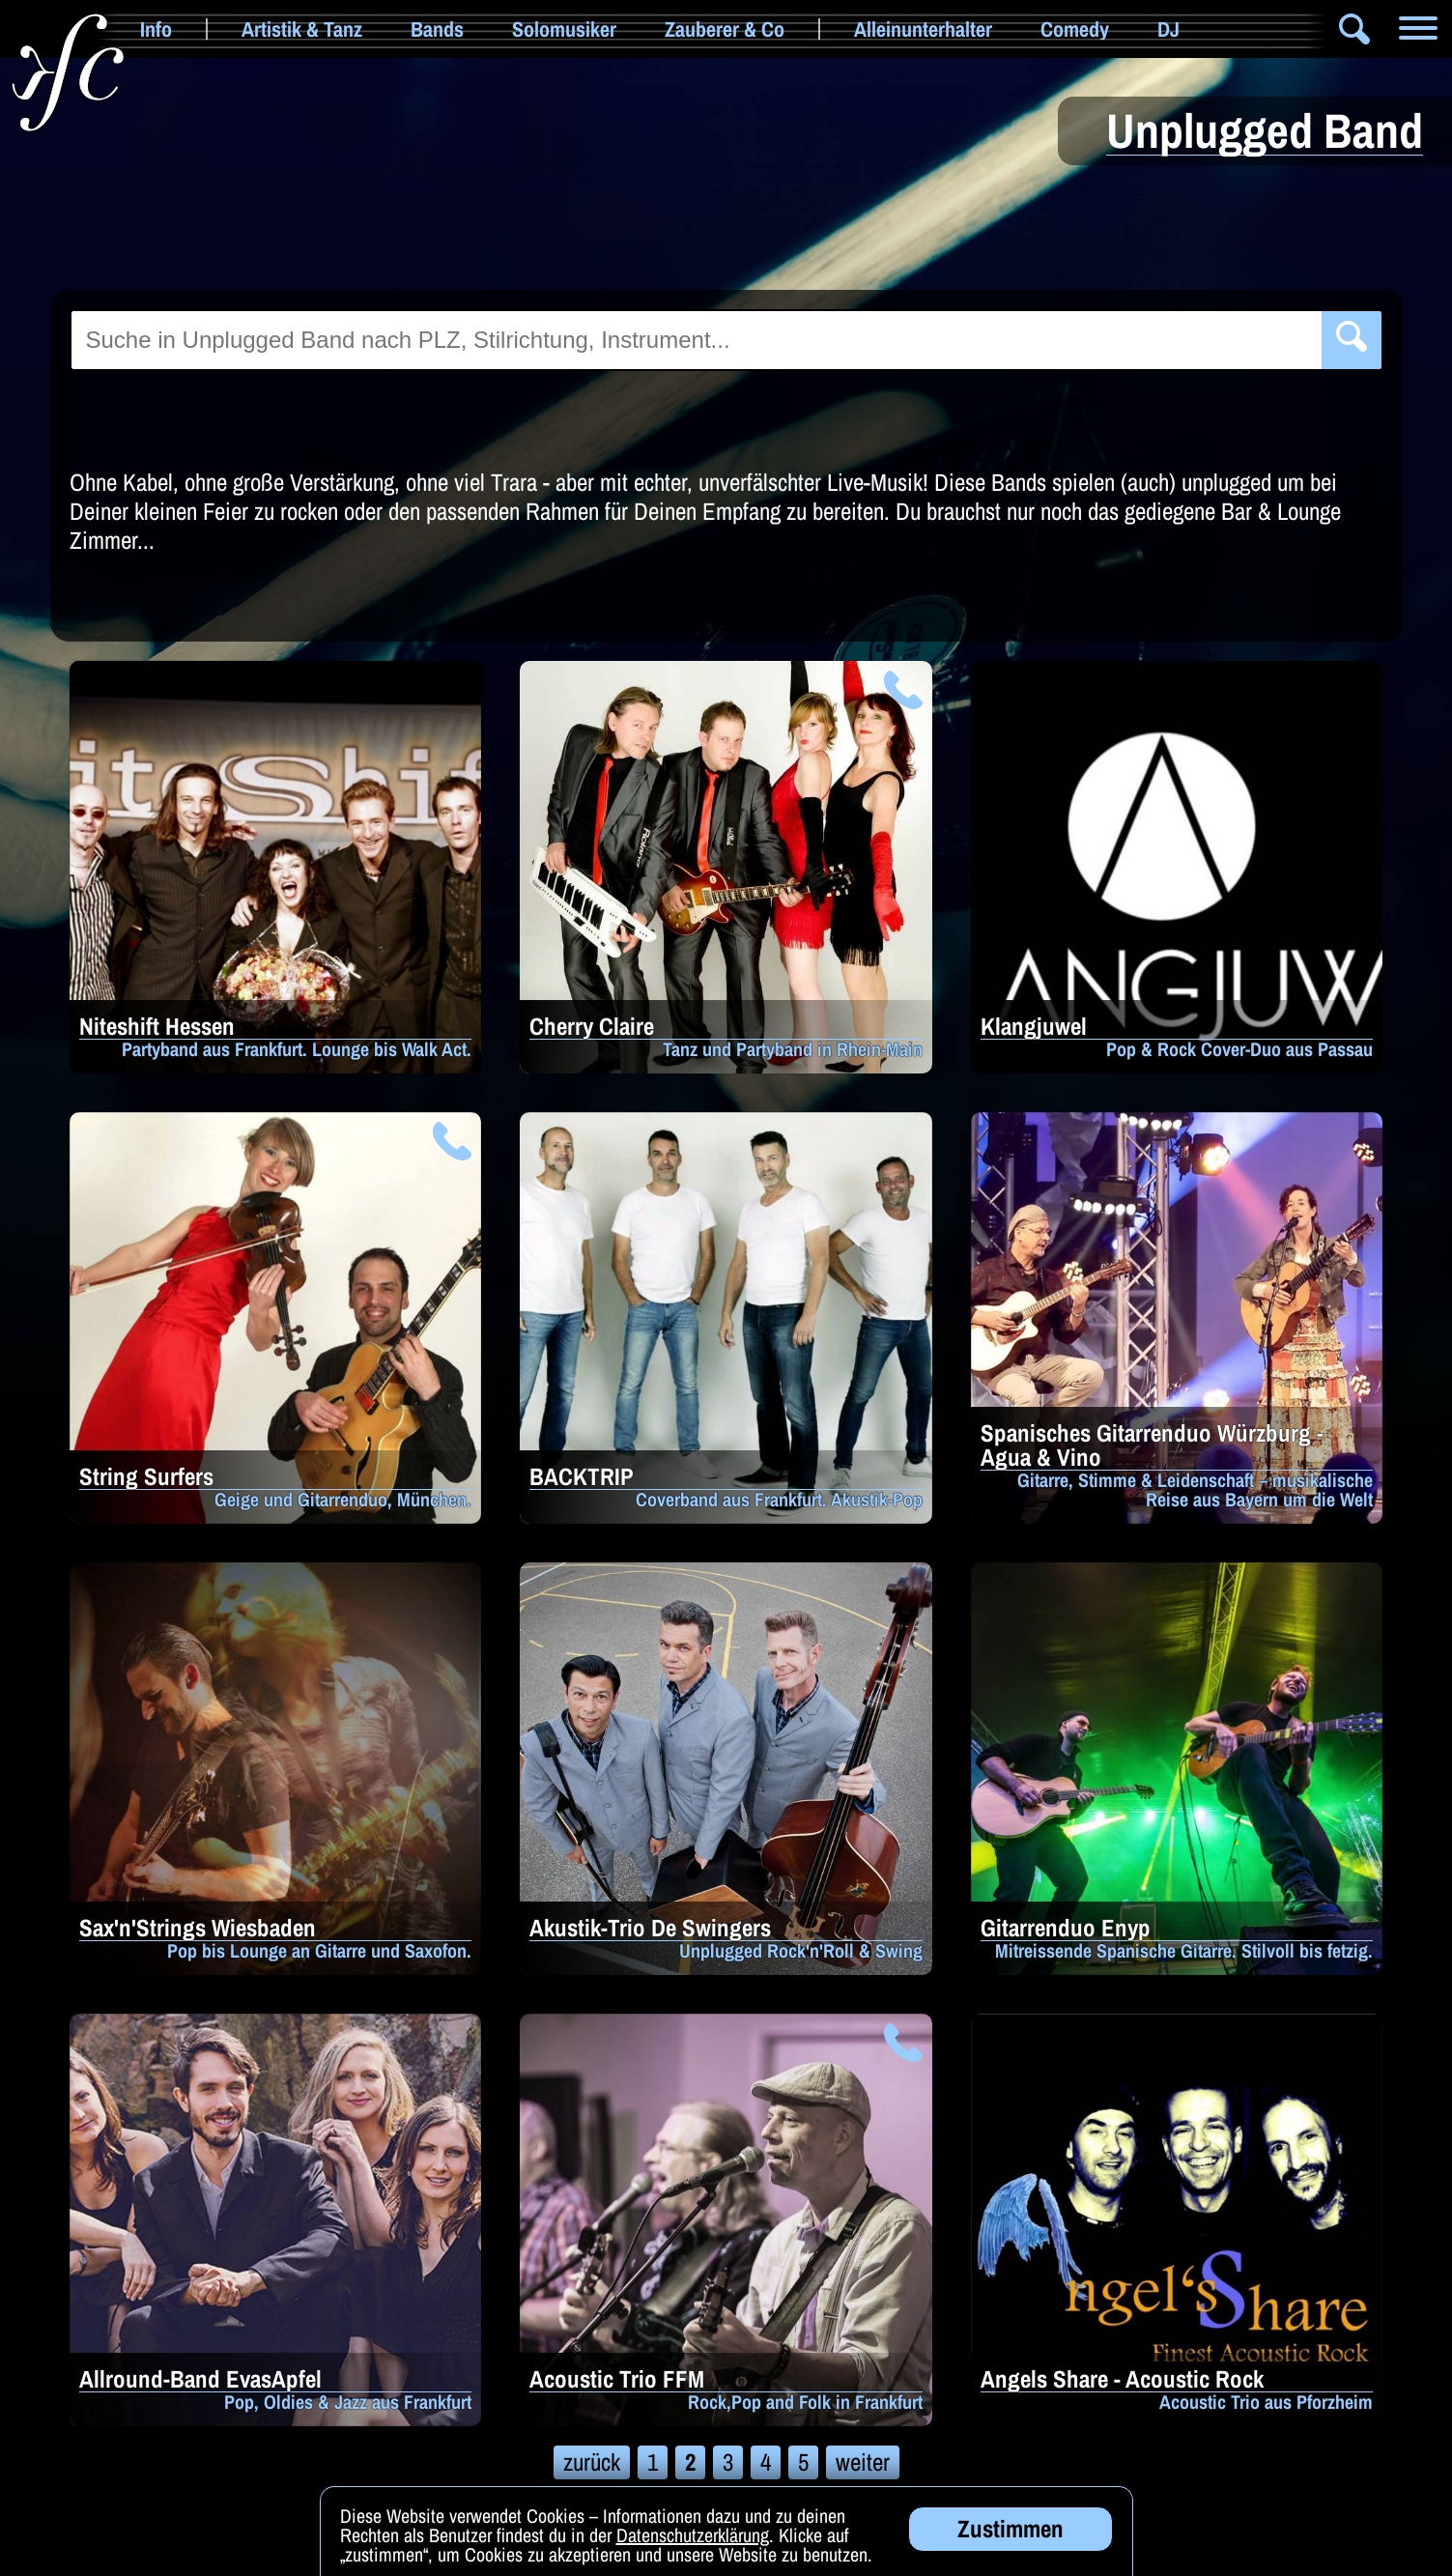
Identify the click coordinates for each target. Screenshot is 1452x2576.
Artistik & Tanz (302, 28)
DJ (1168, 28)
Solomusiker (564, 28)
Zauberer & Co (724, 28)
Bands (437, 28)
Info (156, 28)
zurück (591, 2462)
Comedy (1074, 28)
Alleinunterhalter (923, 28)
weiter (863, 2462)
